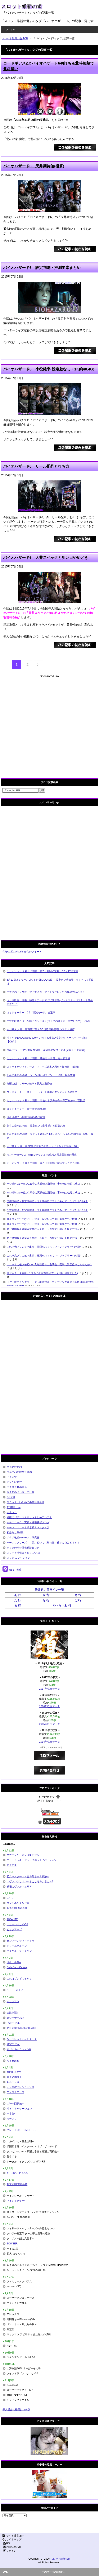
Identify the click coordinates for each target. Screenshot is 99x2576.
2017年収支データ (49, 1688)
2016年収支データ (49, 1706)
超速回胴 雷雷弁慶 (17, 2184)
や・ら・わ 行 (62, 1605)
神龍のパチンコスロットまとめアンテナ (29, 1517)
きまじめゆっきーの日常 (20, 1492)
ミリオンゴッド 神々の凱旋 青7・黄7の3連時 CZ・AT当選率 (42, 971)
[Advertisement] (49, 728)
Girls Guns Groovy (17, 1967)
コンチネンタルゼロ (18, 1903)
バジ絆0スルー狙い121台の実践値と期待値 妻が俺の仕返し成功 (43, 1183)
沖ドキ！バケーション (19, 2108)
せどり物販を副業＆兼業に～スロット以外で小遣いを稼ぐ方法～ (43, 1229)
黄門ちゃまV (14, 2072)
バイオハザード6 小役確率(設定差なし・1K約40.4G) (48, 369)
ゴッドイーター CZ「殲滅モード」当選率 (31, 1012)
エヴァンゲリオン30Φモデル (23, 1855)
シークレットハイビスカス (22, 2039)
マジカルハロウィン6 (19, 2049)
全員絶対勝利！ (15, 1466)
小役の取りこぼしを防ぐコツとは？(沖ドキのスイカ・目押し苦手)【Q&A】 (49, 1021)
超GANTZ (12, 1919)
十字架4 (11, 2113)
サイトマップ (13, 2539)
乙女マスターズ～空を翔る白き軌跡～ (28, 1876)
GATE (10, 1897)
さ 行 (78, 1595)
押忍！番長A (14, 1962)
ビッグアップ (14, 1929)
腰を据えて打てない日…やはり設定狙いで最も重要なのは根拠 (42, 1219)
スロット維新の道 (21, 6)
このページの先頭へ (53, 2572)
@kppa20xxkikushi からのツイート (22, 951)
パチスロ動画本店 (17, 1487)
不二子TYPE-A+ (16, 1990)
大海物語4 (12, 2012)
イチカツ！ (13, 1477)
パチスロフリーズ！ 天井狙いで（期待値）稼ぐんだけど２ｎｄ (43, 1542)
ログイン (11, 2550)
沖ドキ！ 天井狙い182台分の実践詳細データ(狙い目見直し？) (42, 1273)
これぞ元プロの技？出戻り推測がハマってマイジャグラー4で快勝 (44, 1246)
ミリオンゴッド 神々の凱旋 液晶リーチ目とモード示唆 (38, 1058)
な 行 (46, 1600)
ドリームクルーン (17, 1945)
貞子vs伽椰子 (14, 2077)
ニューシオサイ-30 (17, 1924)
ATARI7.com (14, 1507)
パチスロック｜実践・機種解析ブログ (28, 1522)
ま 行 (17, 1605)
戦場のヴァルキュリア (19, 1886)
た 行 (17, 1600)
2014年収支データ (49, 1741)
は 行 (78, 1600)
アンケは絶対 (14, 1482)
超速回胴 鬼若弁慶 (17, 1908)
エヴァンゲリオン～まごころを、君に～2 (30, 1881)
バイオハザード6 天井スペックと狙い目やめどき (45, 557)
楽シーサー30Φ (15, 2017)
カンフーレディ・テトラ (20, 1940)
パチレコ (12, 1512)
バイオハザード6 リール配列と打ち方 (36, 466)
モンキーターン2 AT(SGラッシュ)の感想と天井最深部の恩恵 (42, 1154)
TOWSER (12, 2243)
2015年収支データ (49, 1724)
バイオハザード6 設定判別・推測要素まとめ (42, 268)
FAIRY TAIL (13, 2022)
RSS (9, 2543)
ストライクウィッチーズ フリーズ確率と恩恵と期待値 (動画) (43, 1066)
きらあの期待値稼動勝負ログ (23, 1547)
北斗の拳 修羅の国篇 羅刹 (21, 2027)
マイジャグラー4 (16, 2200)
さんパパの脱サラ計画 (19, 1471)
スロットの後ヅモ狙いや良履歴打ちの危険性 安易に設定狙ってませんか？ (49, 1264)
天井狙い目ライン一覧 (49, 1589)
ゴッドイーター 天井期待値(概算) (26, 1108)
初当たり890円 (15, 1532)
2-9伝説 (11, 1497)
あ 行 (17, 1595)
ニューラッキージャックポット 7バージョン (32, 1860)
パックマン (13, 2001)
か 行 (46, 1595)
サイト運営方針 (15, 2535)
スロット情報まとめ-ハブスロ (23, 1552)
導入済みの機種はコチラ (16, 2409)
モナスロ (12, 2118)
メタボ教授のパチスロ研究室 (23, 1537)
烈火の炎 (12, 1865)
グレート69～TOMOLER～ (22, 2130)
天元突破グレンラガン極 (20, 2087)
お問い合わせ (13, 2547)
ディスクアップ (15, 2092)
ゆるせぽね (13, 2060)
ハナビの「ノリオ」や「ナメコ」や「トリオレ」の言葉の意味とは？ (46, 991)
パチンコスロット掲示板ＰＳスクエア (28, 1527)
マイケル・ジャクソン (19, 1950)
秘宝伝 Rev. (13, 2044)
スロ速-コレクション (18, 1557)
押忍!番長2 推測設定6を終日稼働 (26, 1117)
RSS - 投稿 (12, 1569)
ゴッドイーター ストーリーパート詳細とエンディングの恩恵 (42, 1092)
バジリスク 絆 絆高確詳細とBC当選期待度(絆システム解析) (41, 1029)
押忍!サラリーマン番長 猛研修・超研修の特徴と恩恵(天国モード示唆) (46, 1050)
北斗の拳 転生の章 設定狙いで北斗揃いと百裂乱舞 (36, 1125)
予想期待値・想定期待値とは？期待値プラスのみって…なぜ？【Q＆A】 (47, 1201)
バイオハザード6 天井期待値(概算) (33, 166)
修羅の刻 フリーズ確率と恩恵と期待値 (29, 1083)
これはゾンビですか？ (19, 1978)
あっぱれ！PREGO (17, 2172)
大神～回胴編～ (15, 2103)
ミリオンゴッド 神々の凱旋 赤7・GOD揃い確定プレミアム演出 (43, 1163)
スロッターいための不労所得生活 (25, 1502)
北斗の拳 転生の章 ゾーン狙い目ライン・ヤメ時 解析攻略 (41, 1075)
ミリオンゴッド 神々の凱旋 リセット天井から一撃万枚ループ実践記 (46, 1100)
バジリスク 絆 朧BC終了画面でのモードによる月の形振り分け (43, 1146)
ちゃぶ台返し (14, 2082)
